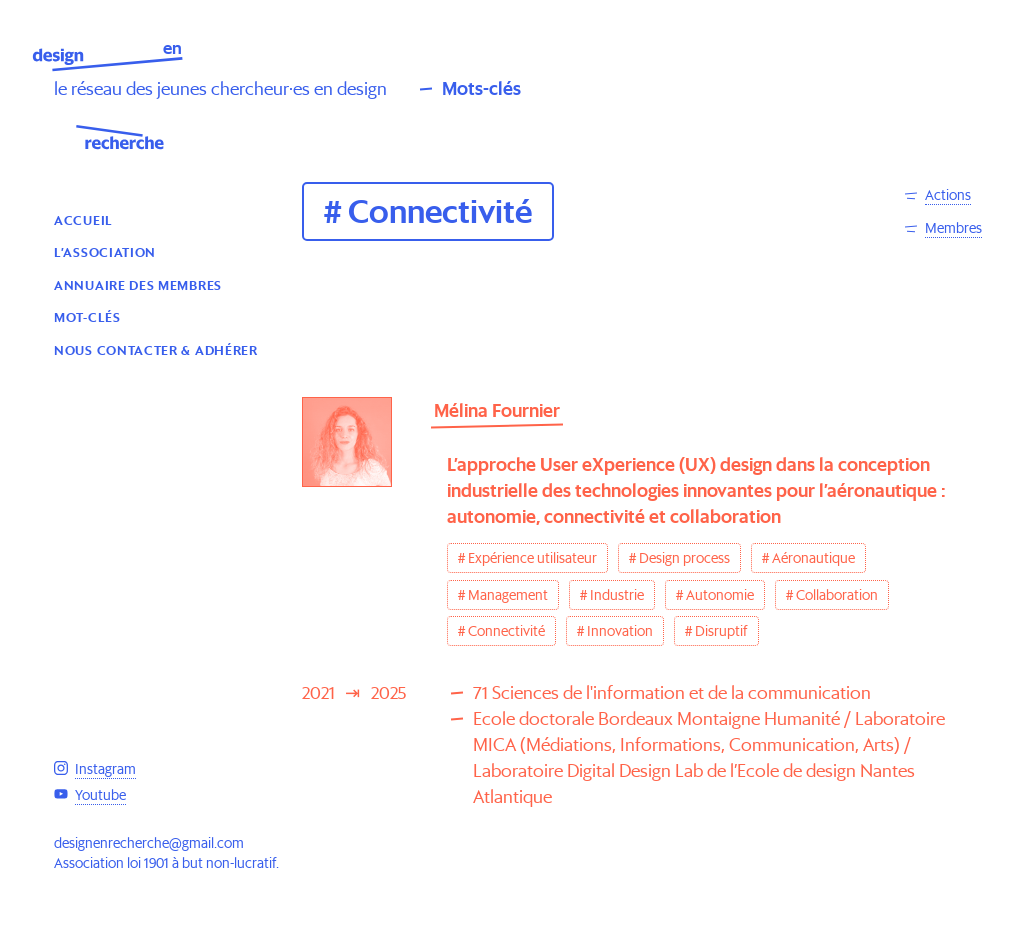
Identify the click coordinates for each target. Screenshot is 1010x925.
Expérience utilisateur (532, 558)
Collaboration (837, 595)
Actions (948, 195)
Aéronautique (813, 558)
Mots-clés (481, 88)
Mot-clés (87, 316)
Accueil (83, 219)
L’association (105, 251)
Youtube (100, 795)
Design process (684, 558)
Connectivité (506, 631)
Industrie (617, 595)
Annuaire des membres (138, 284)
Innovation (620, 631)
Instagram (105, 769)
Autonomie (720, 595)
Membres (953, 228)
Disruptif (721, 631)
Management (508, 595)
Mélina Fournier (497, 410)
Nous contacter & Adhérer (156, 349)
